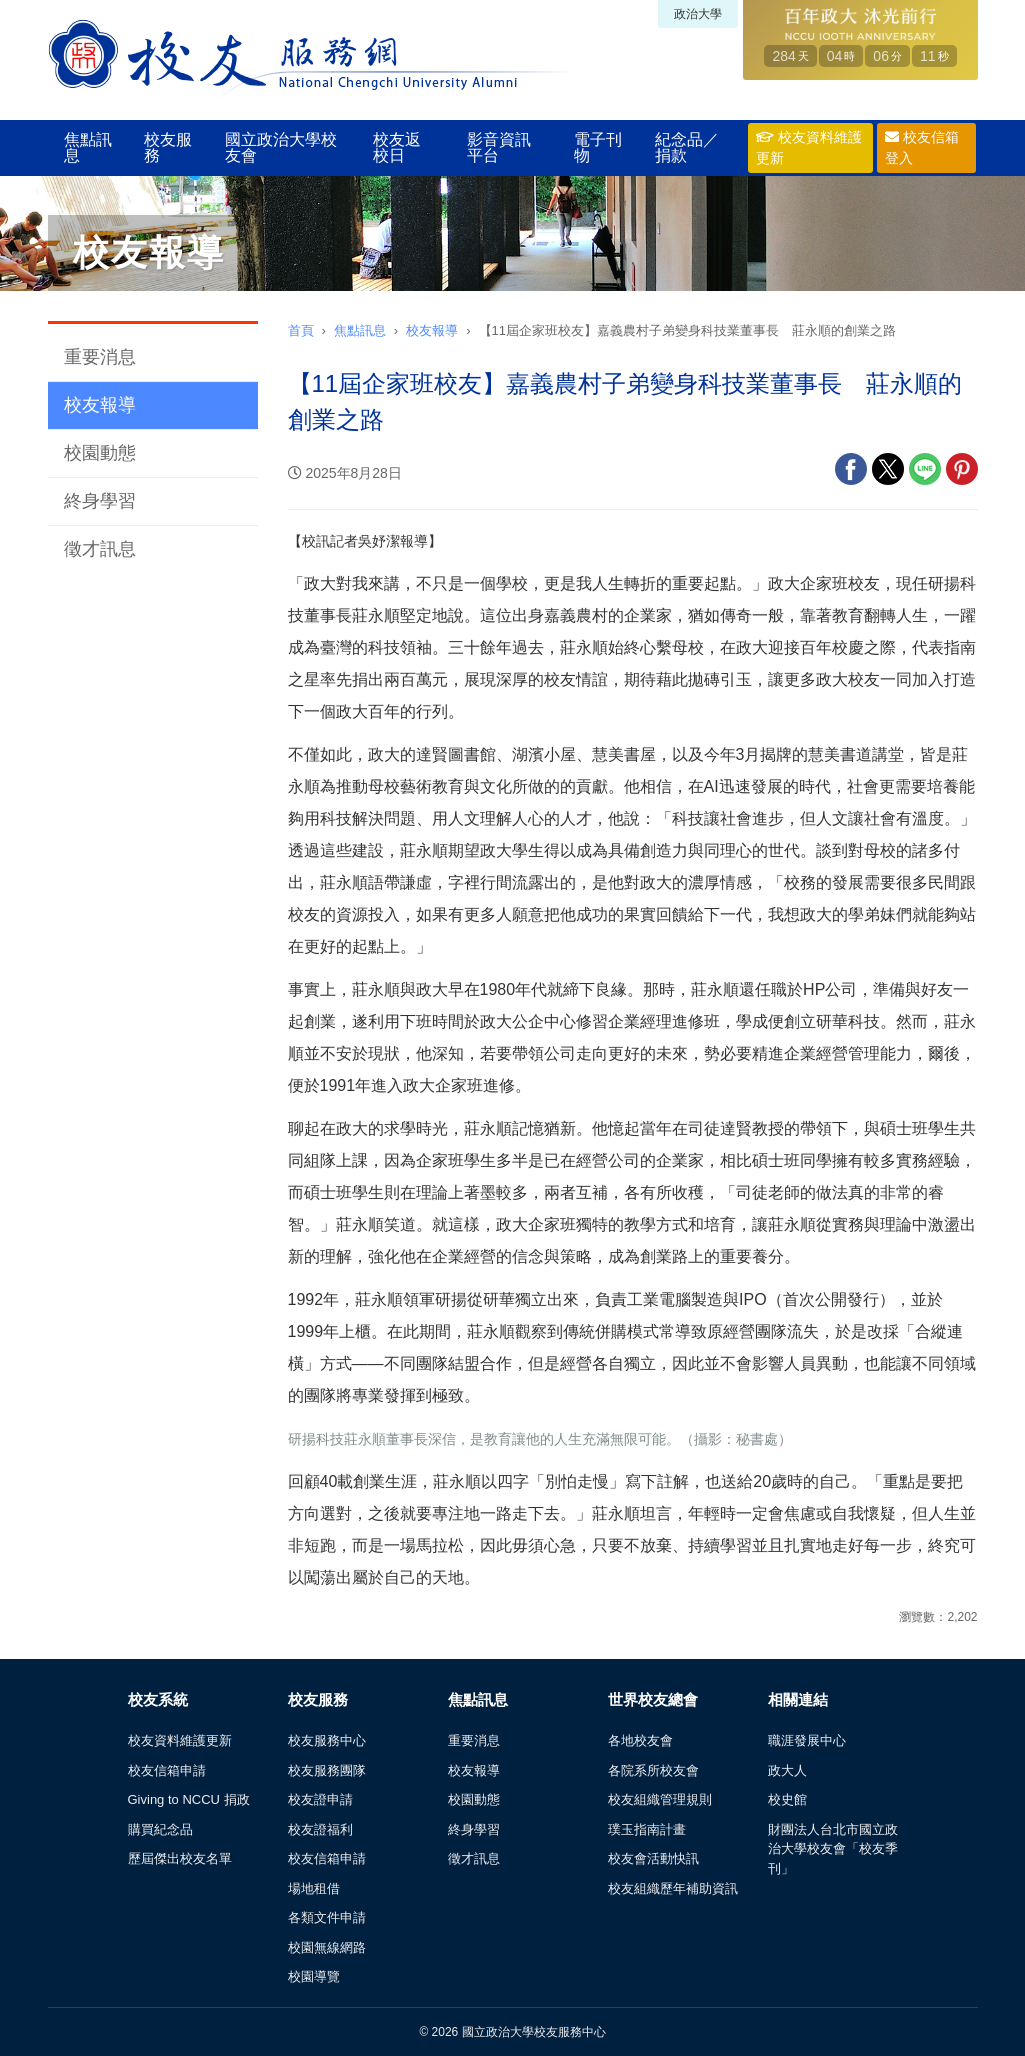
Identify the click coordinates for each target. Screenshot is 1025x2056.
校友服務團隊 (327, 1770)
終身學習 (100, 501)
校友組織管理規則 (660, 1799)
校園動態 (100, 453)
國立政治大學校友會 (281, 147)
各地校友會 (640, 1740)
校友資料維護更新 (808, 147)
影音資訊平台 (499, 147)
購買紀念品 (160, 1829)
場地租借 (314, 1888)
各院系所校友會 (653, 1770)
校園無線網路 (327, 1947)
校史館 (787, 1799)
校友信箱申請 (167, 1770)
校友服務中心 (327, 1740)
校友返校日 (397, 147)
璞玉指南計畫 (647, 1829)
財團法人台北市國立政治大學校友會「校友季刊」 (833, 1849)
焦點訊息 (88, 147)
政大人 (787, 1770)
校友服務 (168, 147)
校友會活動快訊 (653, 1858)
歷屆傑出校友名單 (180, 1858)
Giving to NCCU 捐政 (189, 1799)
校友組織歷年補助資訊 (673, 1888)
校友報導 (100, 405)
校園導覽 (314, 1976)
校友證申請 (320, 1799)
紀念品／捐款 (687, 147)
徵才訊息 (100, 549)
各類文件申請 (327, 1917)
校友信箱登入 (922, 147)
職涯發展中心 (807, 1740)
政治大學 (698, 14)
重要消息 (100, 357)
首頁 (301, 330)
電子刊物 (598, 147)
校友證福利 (320, 1829)
